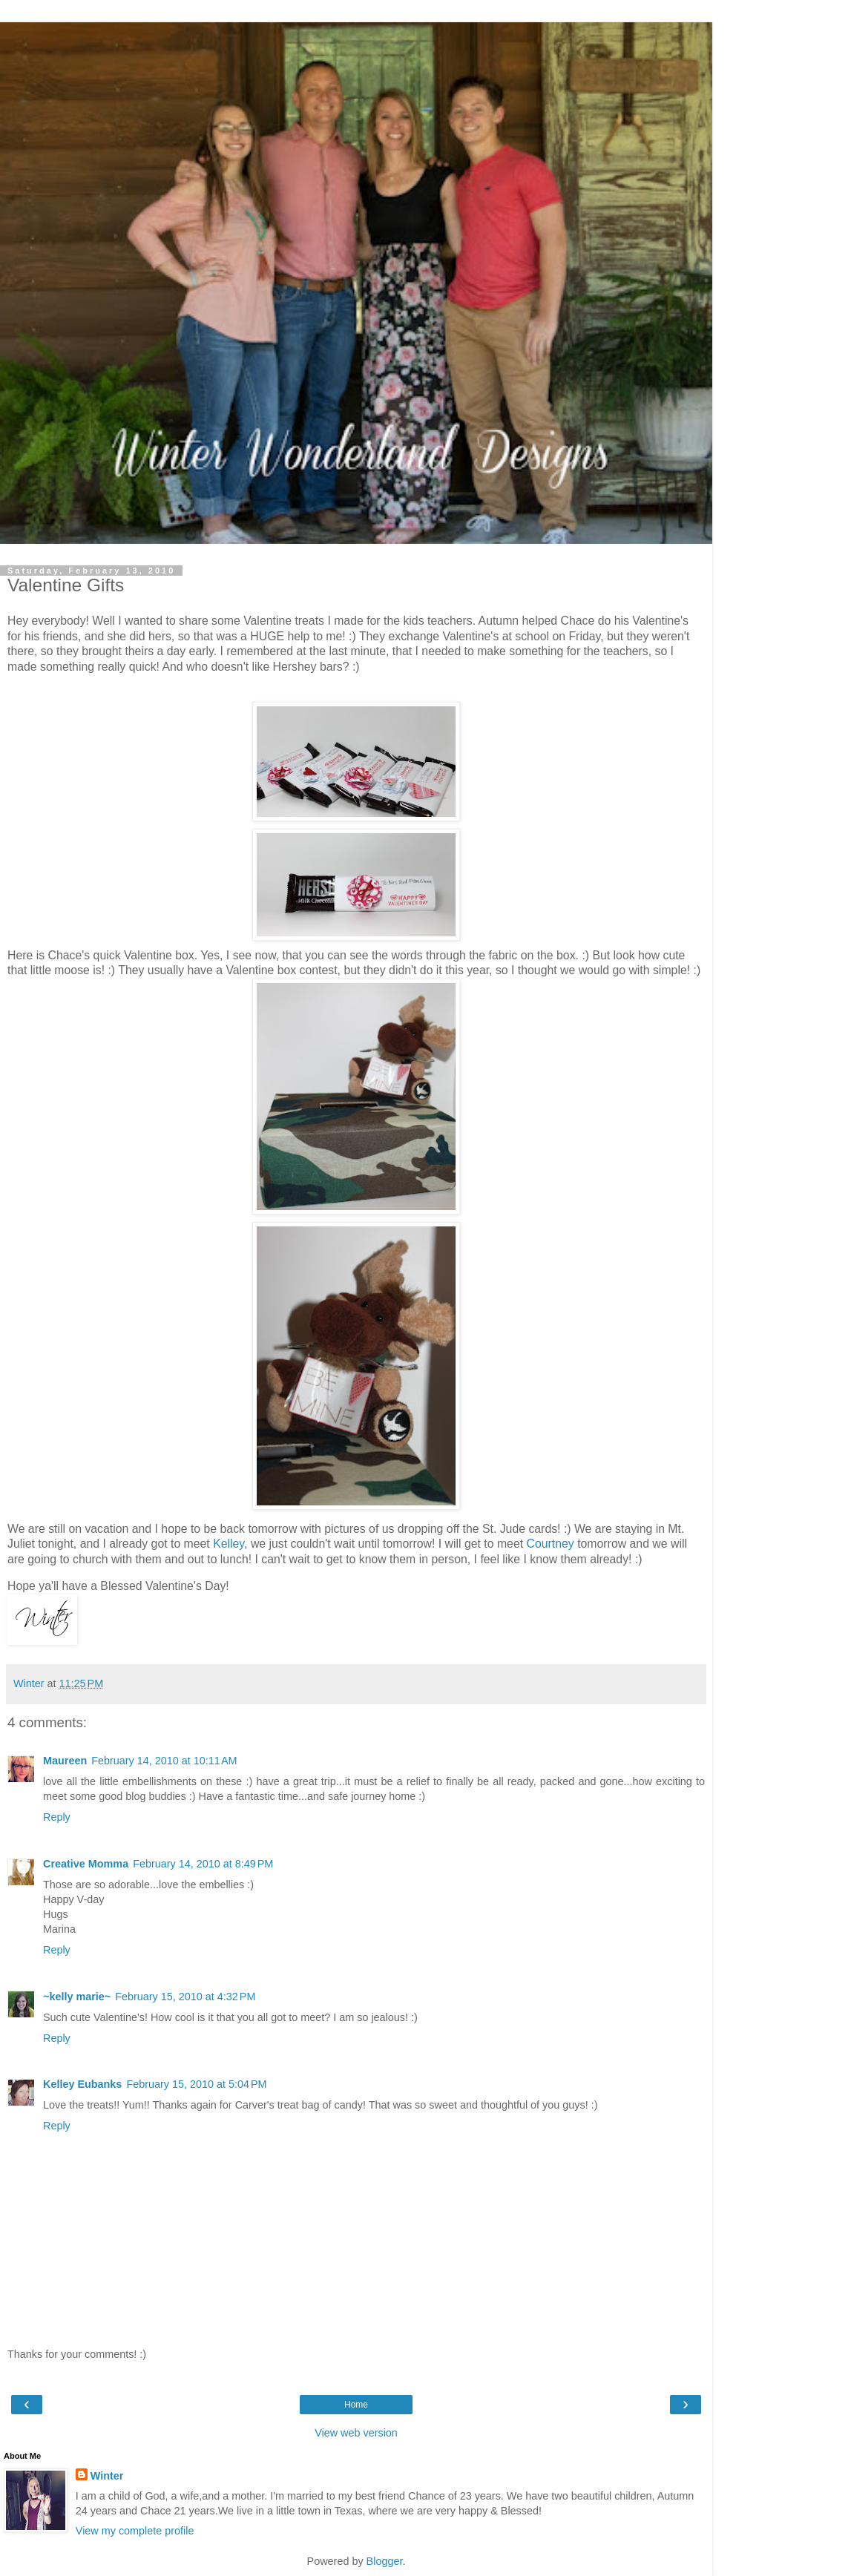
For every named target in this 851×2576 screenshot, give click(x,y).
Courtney (550, 1543)
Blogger (385, 2561)
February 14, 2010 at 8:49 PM (203, 1864)
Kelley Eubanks (82, 2084)
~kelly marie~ (77, 1996)
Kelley (228, 1543)
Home (356, 2404)
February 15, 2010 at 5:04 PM (196, 2084)
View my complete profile (135, 2531)
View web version (356, 2433)
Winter (107, 2476)
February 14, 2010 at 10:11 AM (164, 1761)
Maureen (65, 1761)
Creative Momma (85, 1864)
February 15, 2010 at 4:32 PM (185, 1996)
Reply (56, 1817)
